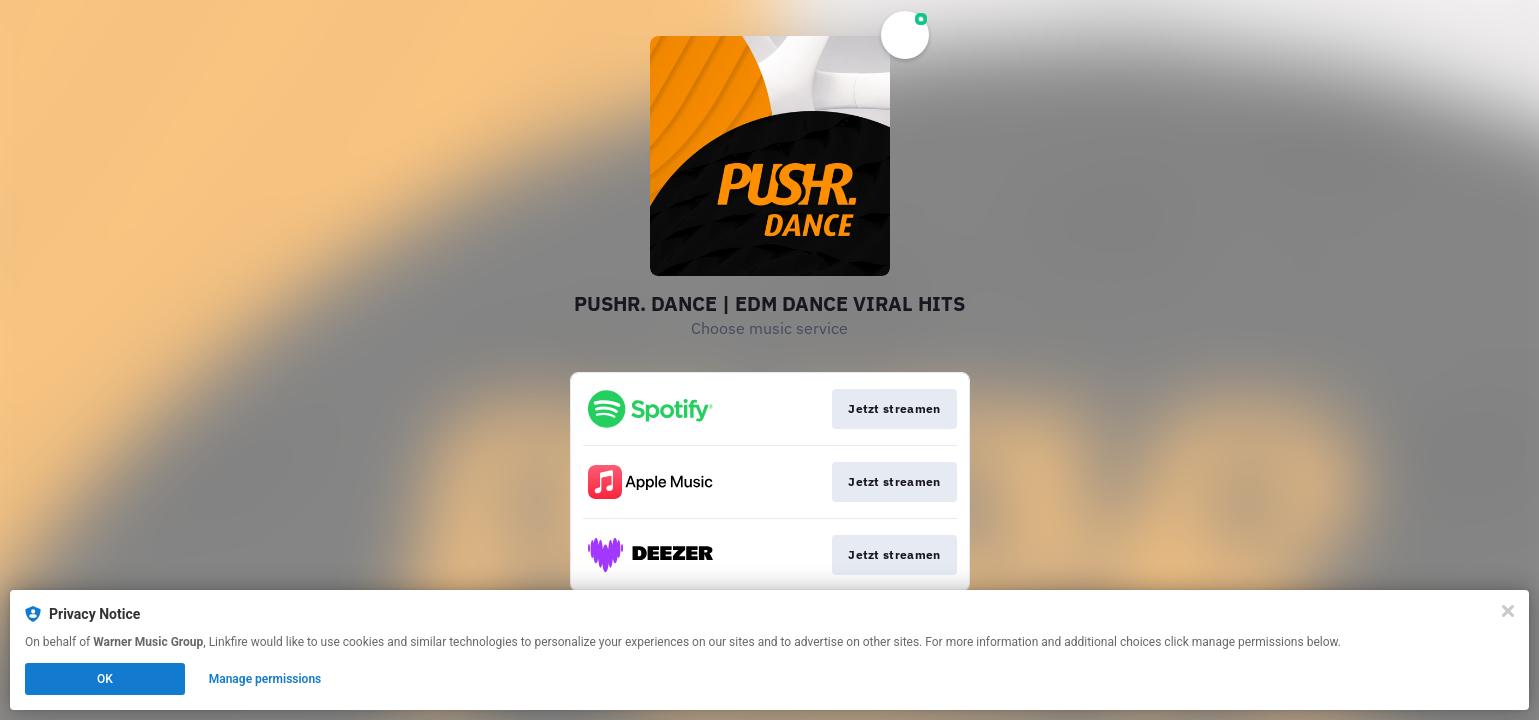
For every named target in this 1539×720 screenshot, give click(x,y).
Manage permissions (265, 679)
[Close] (1508, 611)
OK (105, 679)
